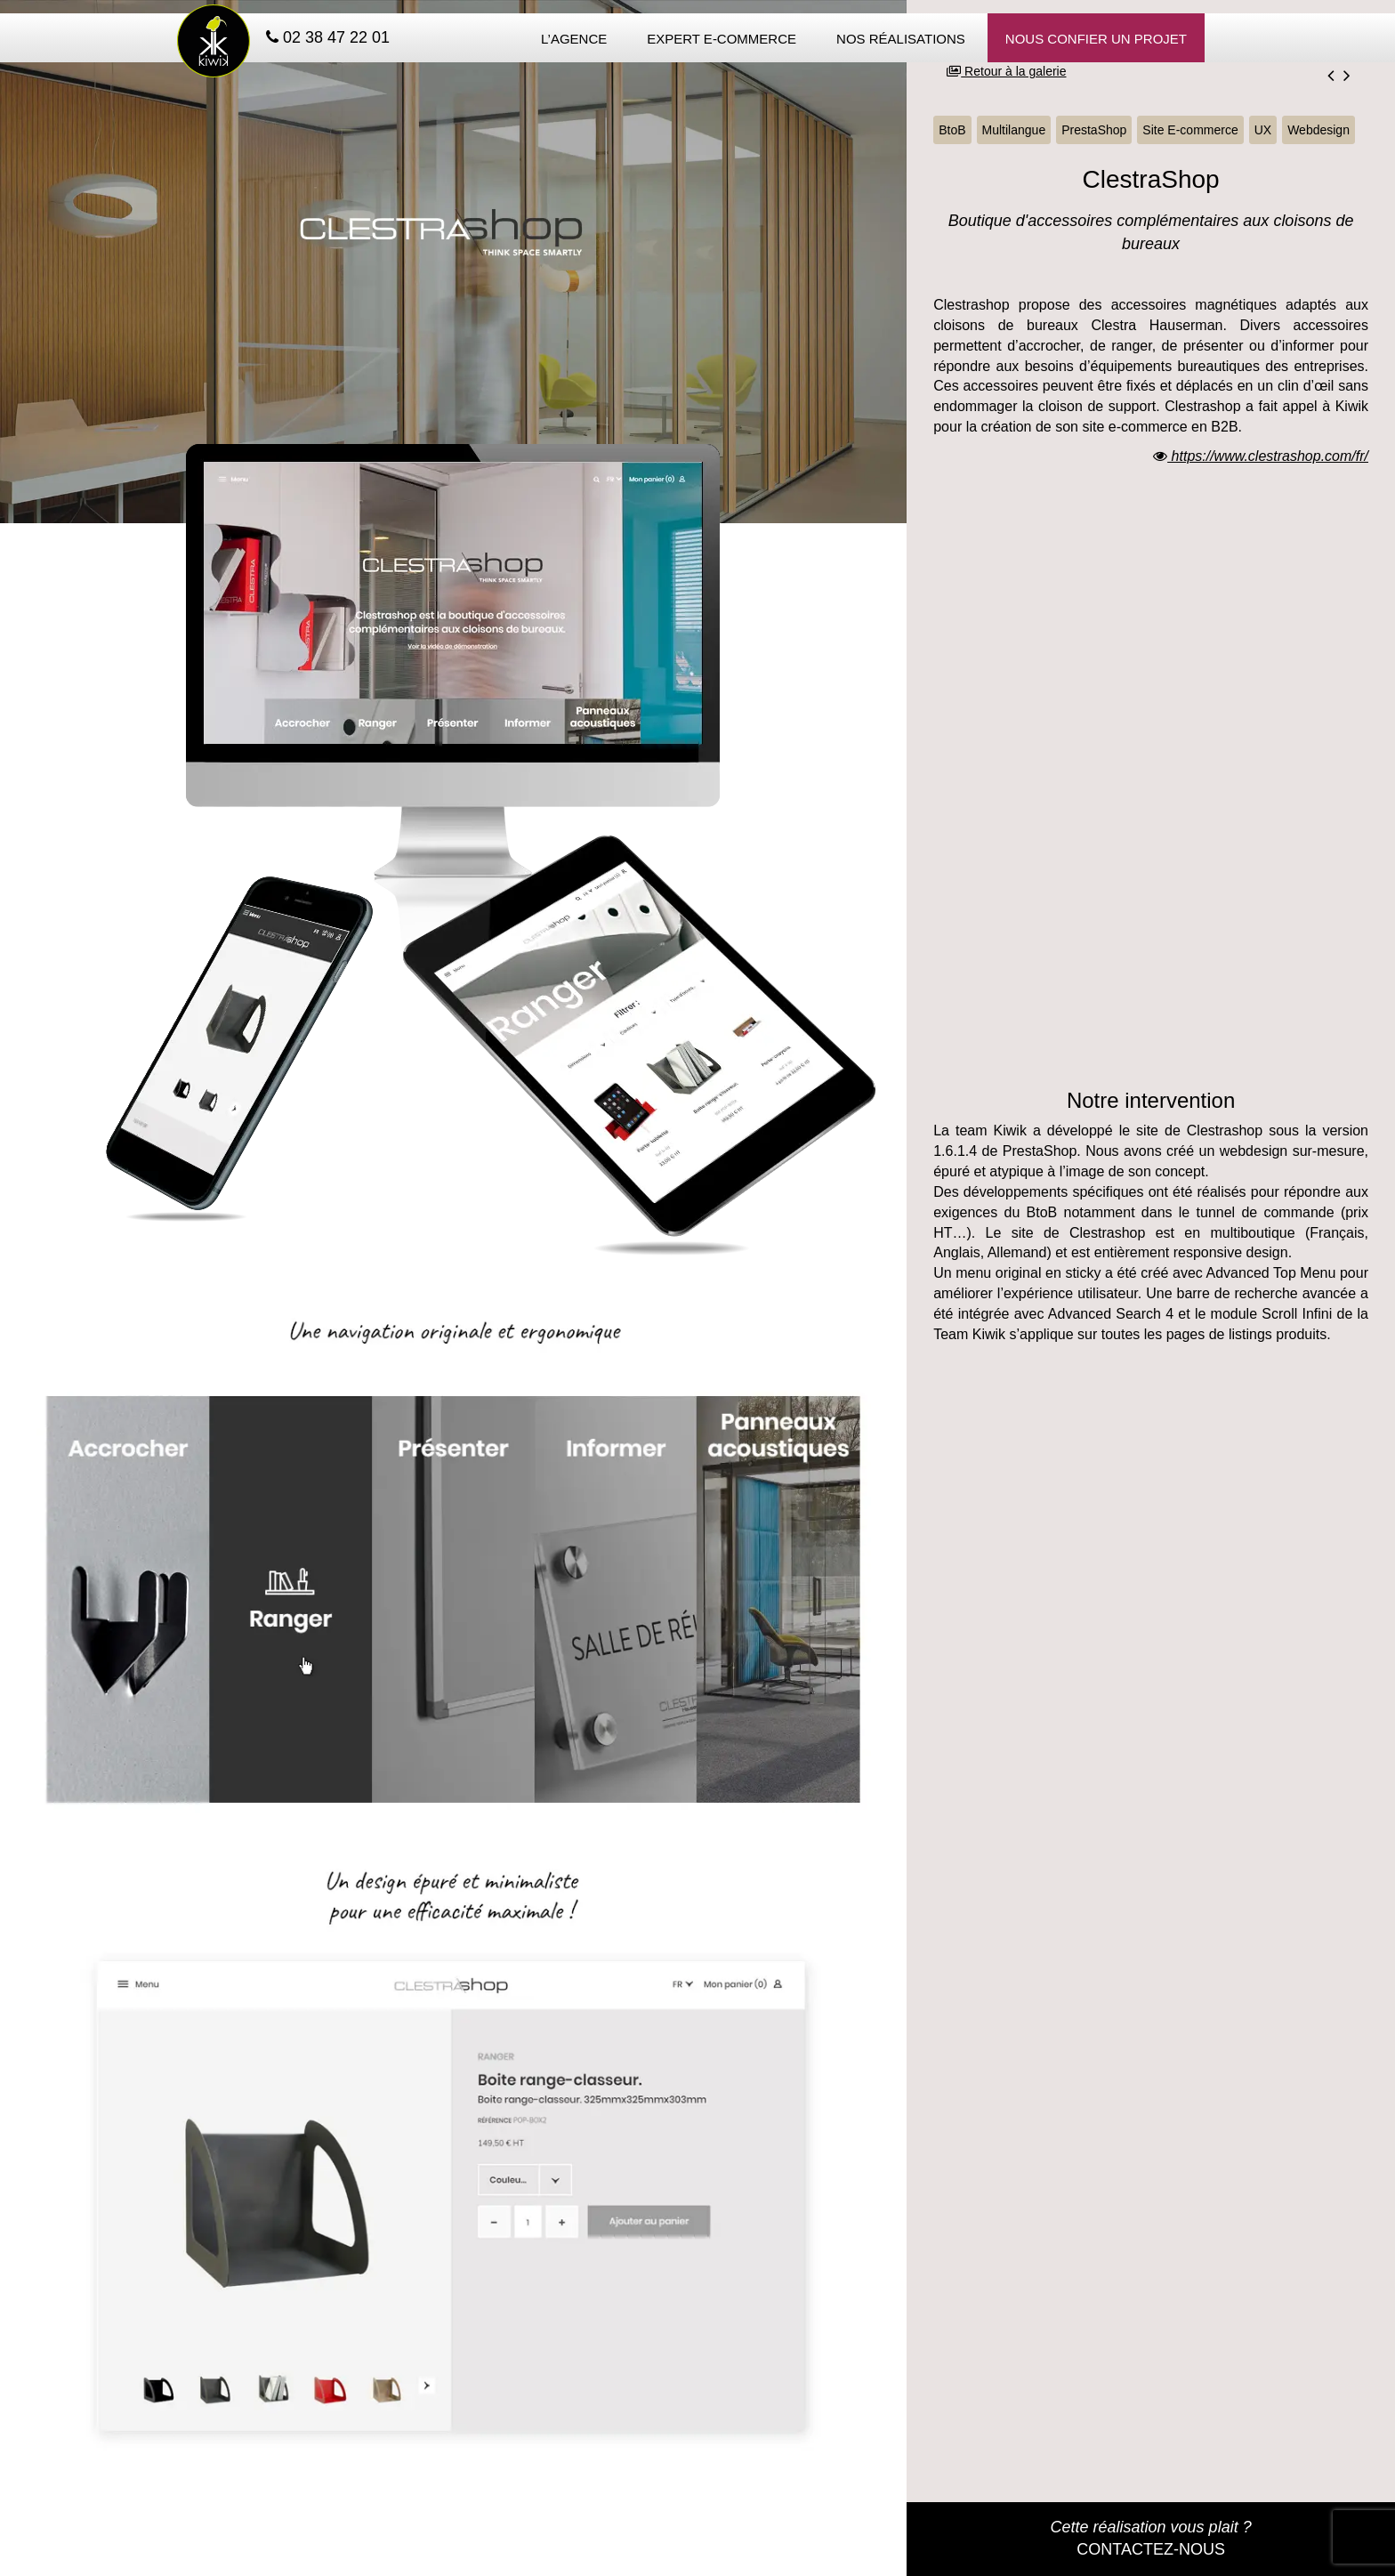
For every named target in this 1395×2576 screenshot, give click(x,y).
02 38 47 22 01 (328, 37)
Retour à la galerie (1006, 71)
